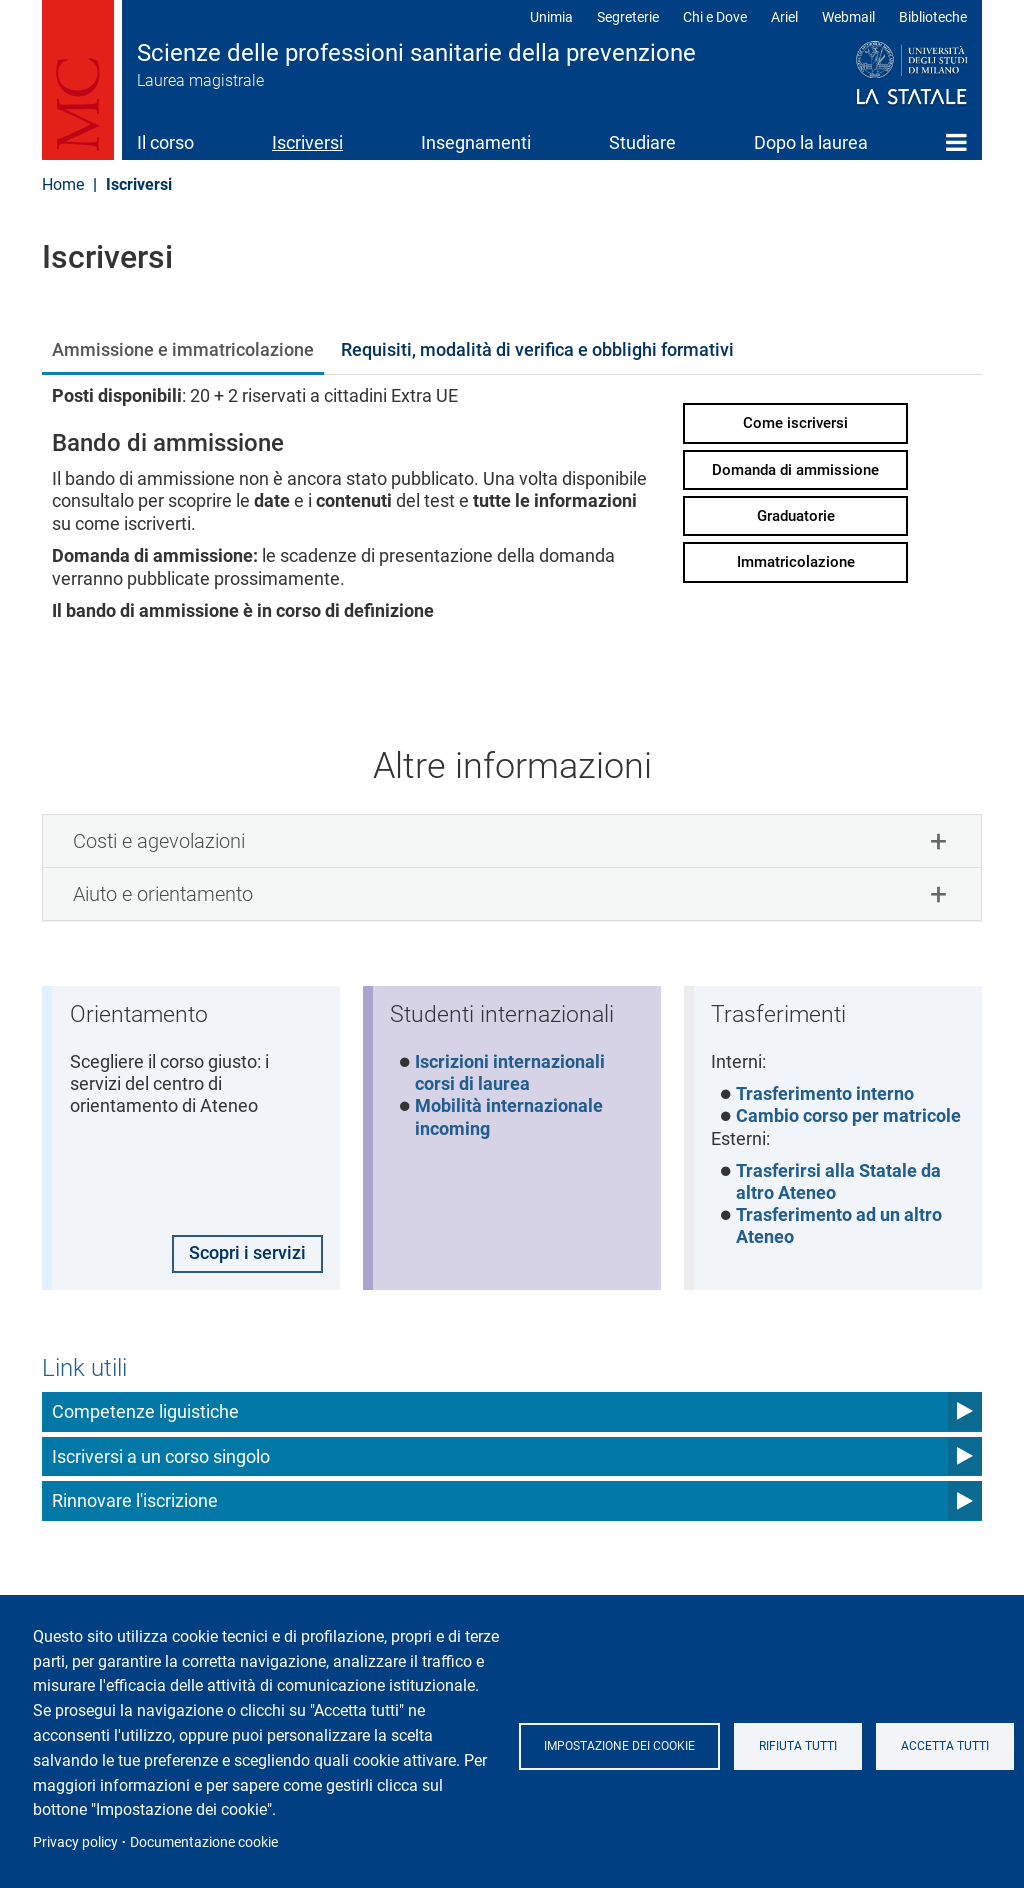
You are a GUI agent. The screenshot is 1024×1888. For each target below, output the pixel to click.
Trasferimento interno (826, 1095)
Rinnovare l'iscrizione (135, 1503)
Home (956, 142)
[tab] (512, 841)
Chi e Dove (715, 17)
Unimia (551, 17)
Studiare (642, 142)
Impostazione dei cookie (621, 1746)
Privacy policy (75, 1842)
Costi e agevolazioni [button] (159, 841)
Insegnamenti (476, 142)
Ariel (784, 17)
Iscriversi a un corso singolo (161, 1458)
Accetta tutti (953, 1746)
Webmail (848, 17)
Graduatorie (796, 516)
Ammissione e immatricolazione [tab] (183, 349)
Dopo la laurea (811, 142)
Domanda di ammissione (795, 470)
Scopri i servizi (246, 1255)
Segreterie (628, 17)
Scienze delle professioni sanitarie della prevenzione (416, 53)
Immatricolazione (796, 562)
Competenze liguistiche (145, 1414)
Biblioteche (933, 17)
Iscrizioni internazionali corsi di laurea (511, 1074)
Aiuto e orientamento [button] (163, 894)
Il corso (165, 142)
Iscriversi (307, 142)
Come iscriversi (795, 423)
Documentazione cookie (204, 1842)
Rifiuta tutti (803, 1746)
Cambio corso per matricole (849, 1117)
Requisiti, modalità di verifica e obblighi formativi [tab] (537, 349)
